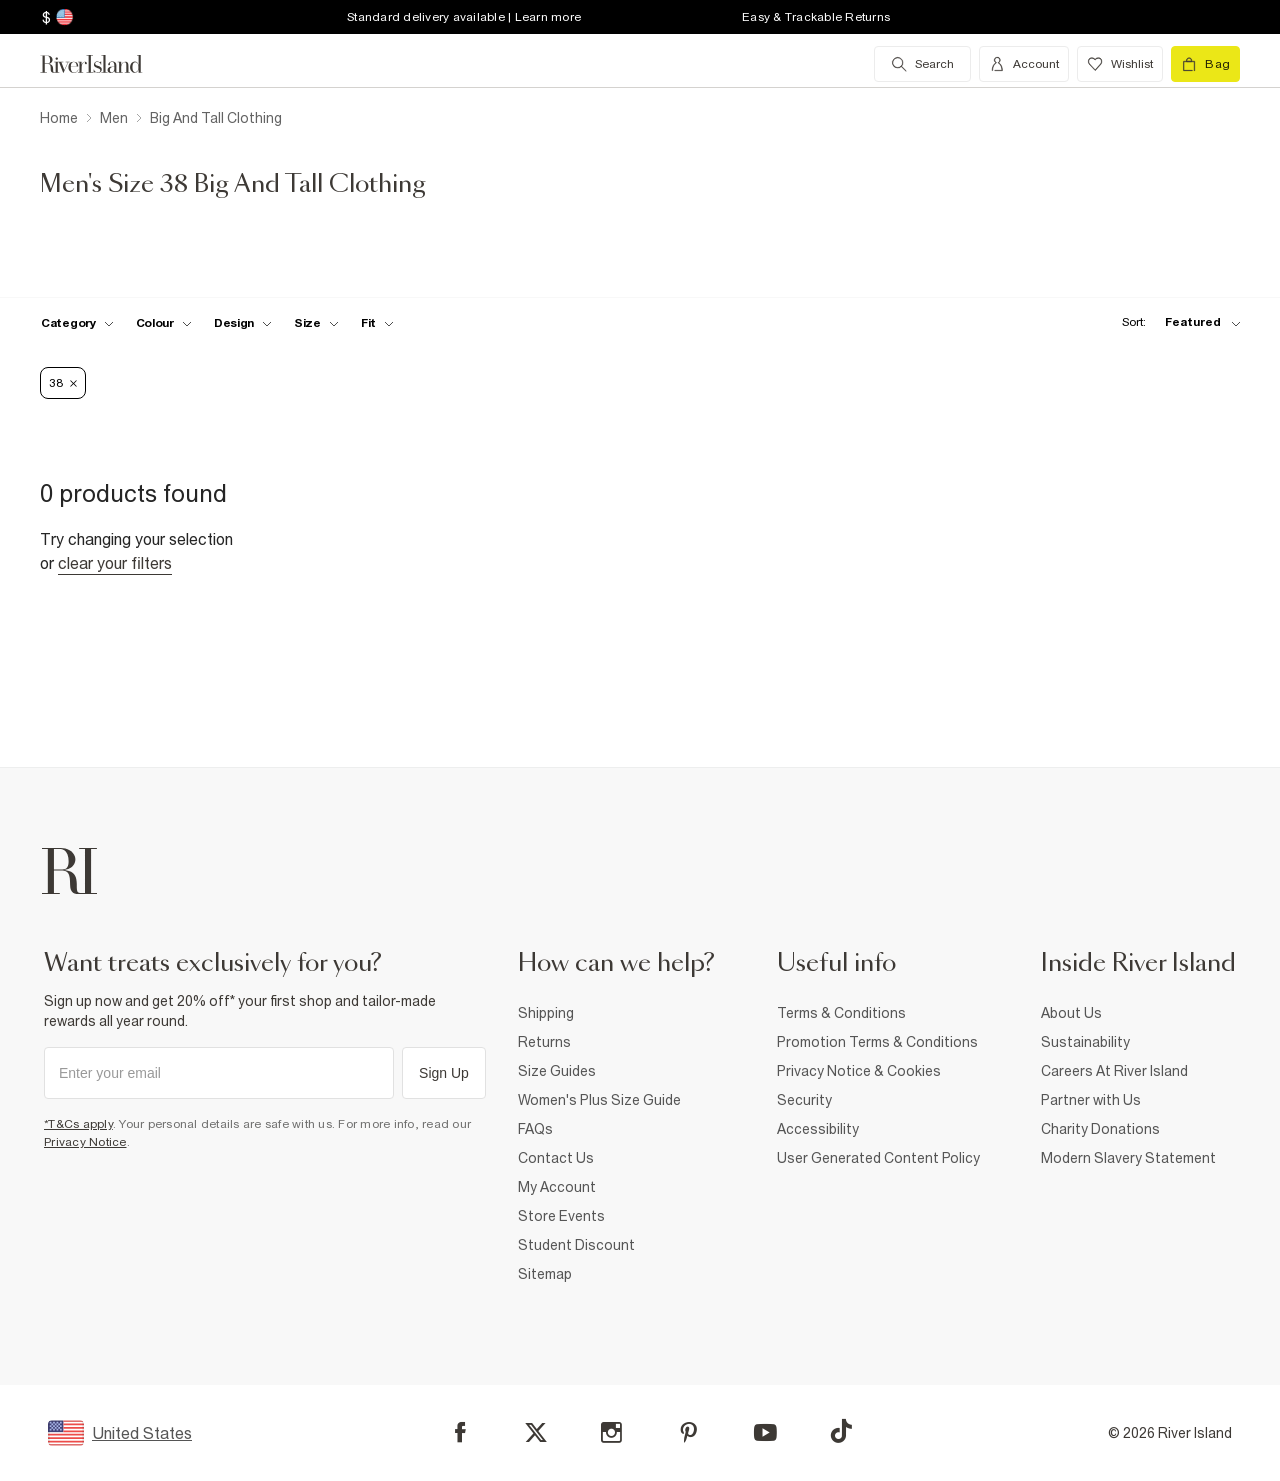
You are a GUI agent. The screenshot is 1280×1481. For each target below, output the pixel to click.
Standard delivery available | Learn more (464, 17)
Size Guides (557, 1071)
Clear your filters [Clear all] (115, 563)
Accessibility (818, 1129)
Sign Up (444, 1073)
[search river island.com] (922, 64)
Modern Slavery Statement (1128, 1158)
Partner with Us (1091, 1100)
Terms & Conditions (841, 1013)
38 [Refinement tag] (63, 383)
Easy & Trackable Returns (816, 17)
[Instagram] (611, 1432)
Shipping (546, 1013)
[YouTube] (765, 1432)
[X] (536, 1433)
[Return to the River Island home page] (106, 64)
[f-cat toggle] (77, 323)
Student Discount (576, 1245)
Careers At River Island (1114, 1071)
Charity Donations (1100, 1129)
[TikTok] (841, 1431)
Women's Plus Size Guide (599, 1100)
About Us (1071, 1013)
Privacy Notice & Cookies (859, 1071)
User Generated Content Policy (878, 1158)
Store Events (561, 1216)
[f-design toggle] (243, 323)
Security (804, 1100)
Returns (544, 1042)
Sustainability (1085, 1042)
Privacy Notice (85, 1142)
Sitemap (545, 1274)
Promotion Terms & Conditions (877, 1042)
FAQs (535, 1129)
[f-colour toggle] (164, 323)
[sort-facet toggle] (1176, 322)
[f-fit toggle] (377, 323)
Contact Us (556, 1158)
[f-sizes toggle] (316, 323)
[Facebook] (460, 1432)
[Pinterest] (688, 1432)
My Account (557, 1187)
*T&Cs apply (78, 1124)
